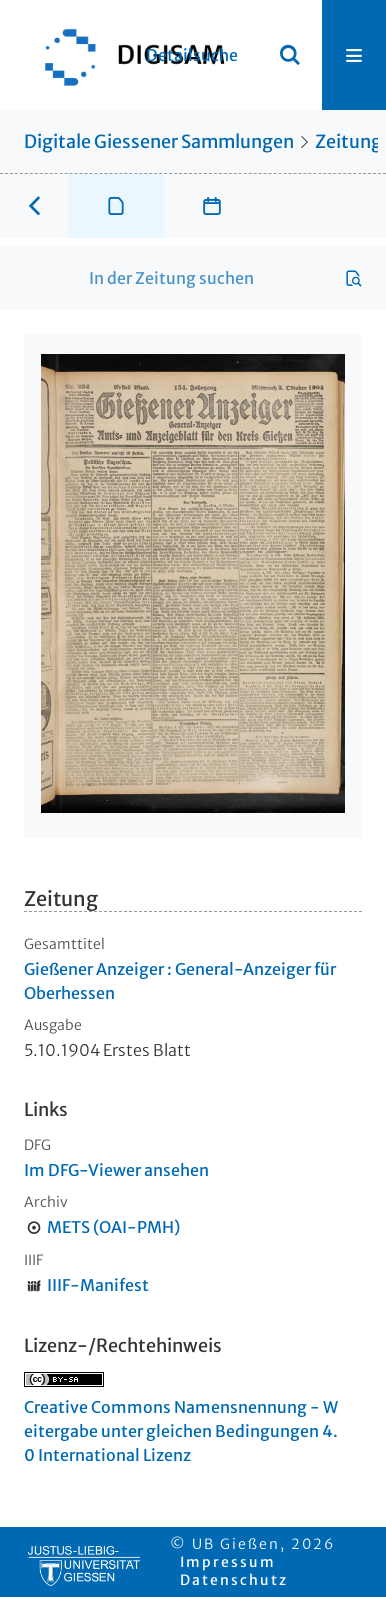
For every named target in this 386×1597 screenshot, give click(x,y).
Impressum (228, 1562)
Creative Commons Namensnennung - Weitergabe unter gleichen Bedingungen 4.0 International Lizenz (181, 1431)
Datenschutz (234, 1580)
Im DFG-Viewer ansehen (116, 1170)
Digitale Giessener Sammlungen (159, 141)
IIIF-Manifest (98, 1285)
